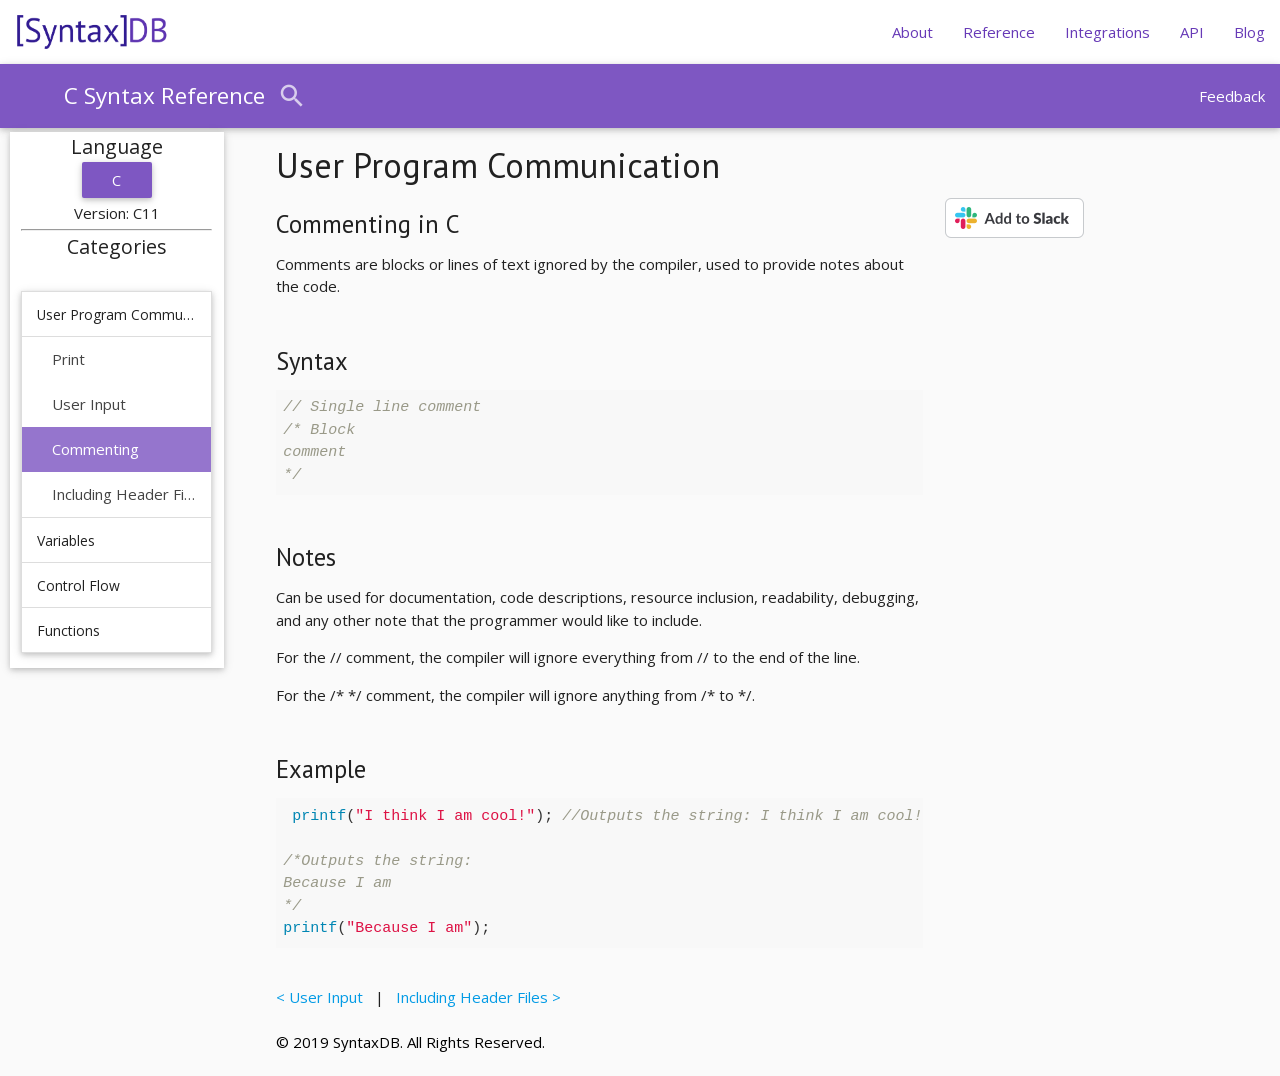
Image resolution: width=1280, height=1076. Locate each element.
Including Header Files (124, 494)
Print (68, 359)
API (1192, 32)
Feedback (1232, 96)
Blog (1249, 32)
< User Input (323, 997)
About (912, 32)
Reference (999, 32)
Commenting (95, 449)
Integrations (1107, 32)
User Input (89, 404)
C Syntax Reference (164, 95)
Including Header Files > (474, 997)
